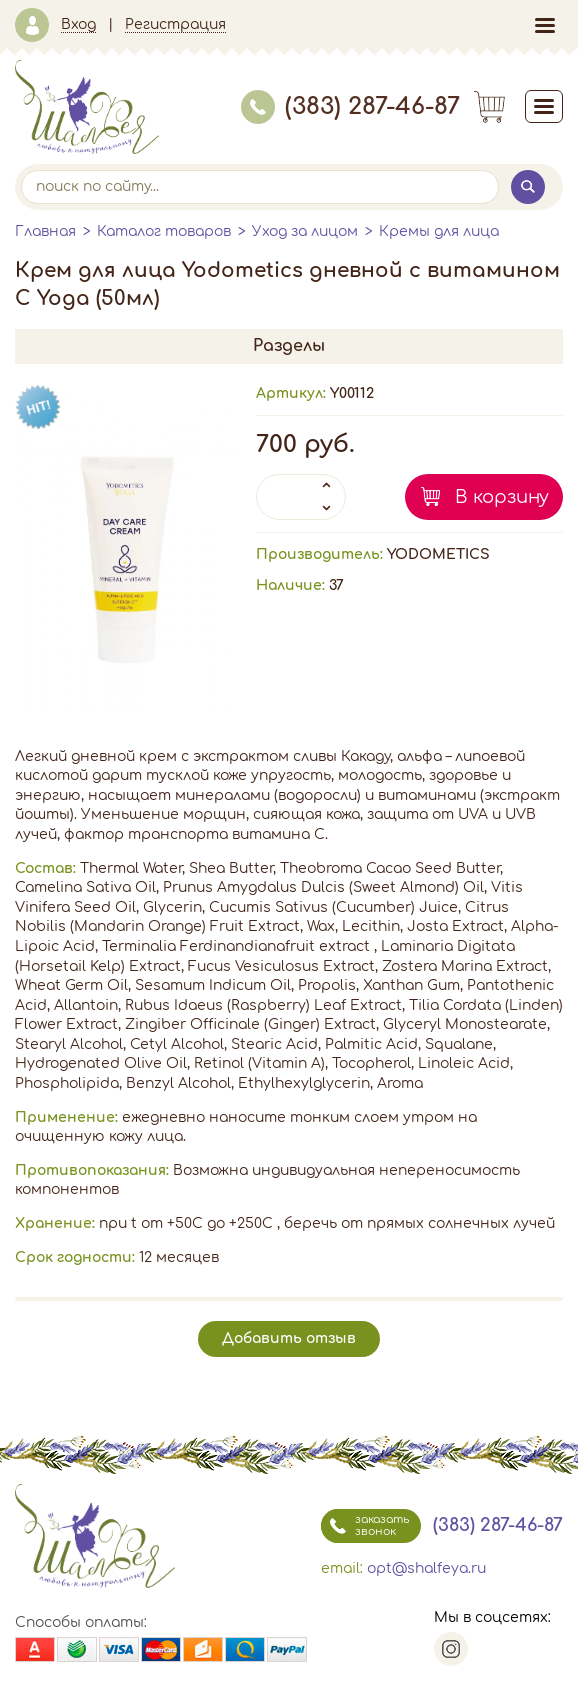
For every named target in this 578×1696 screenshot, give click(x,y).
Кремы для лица (439, 231)
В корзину (502, 497)
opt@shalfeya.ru (426, 1568)
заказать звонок (365, 1526)
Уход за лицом (305, 231)
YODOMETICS (438, 554)
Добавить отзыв (289, 1338)
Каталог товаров (164, 231)
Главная (45, 231)
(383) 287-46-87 (350, 106)
